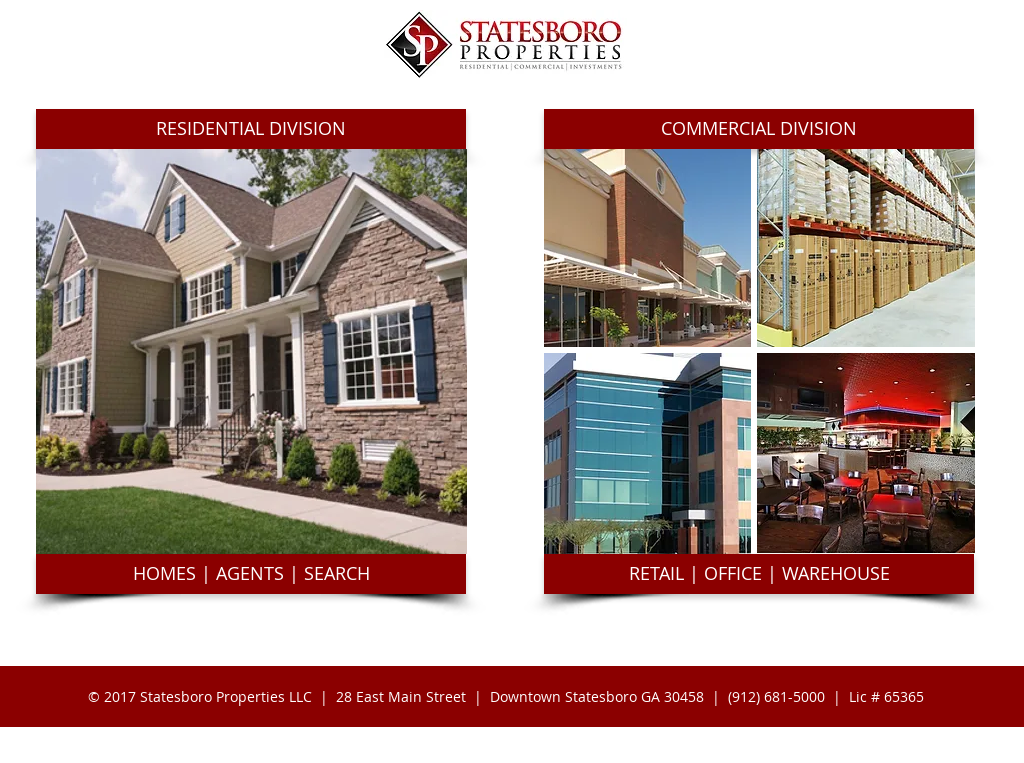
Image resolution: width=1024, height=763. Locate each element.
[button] (251, 129)
